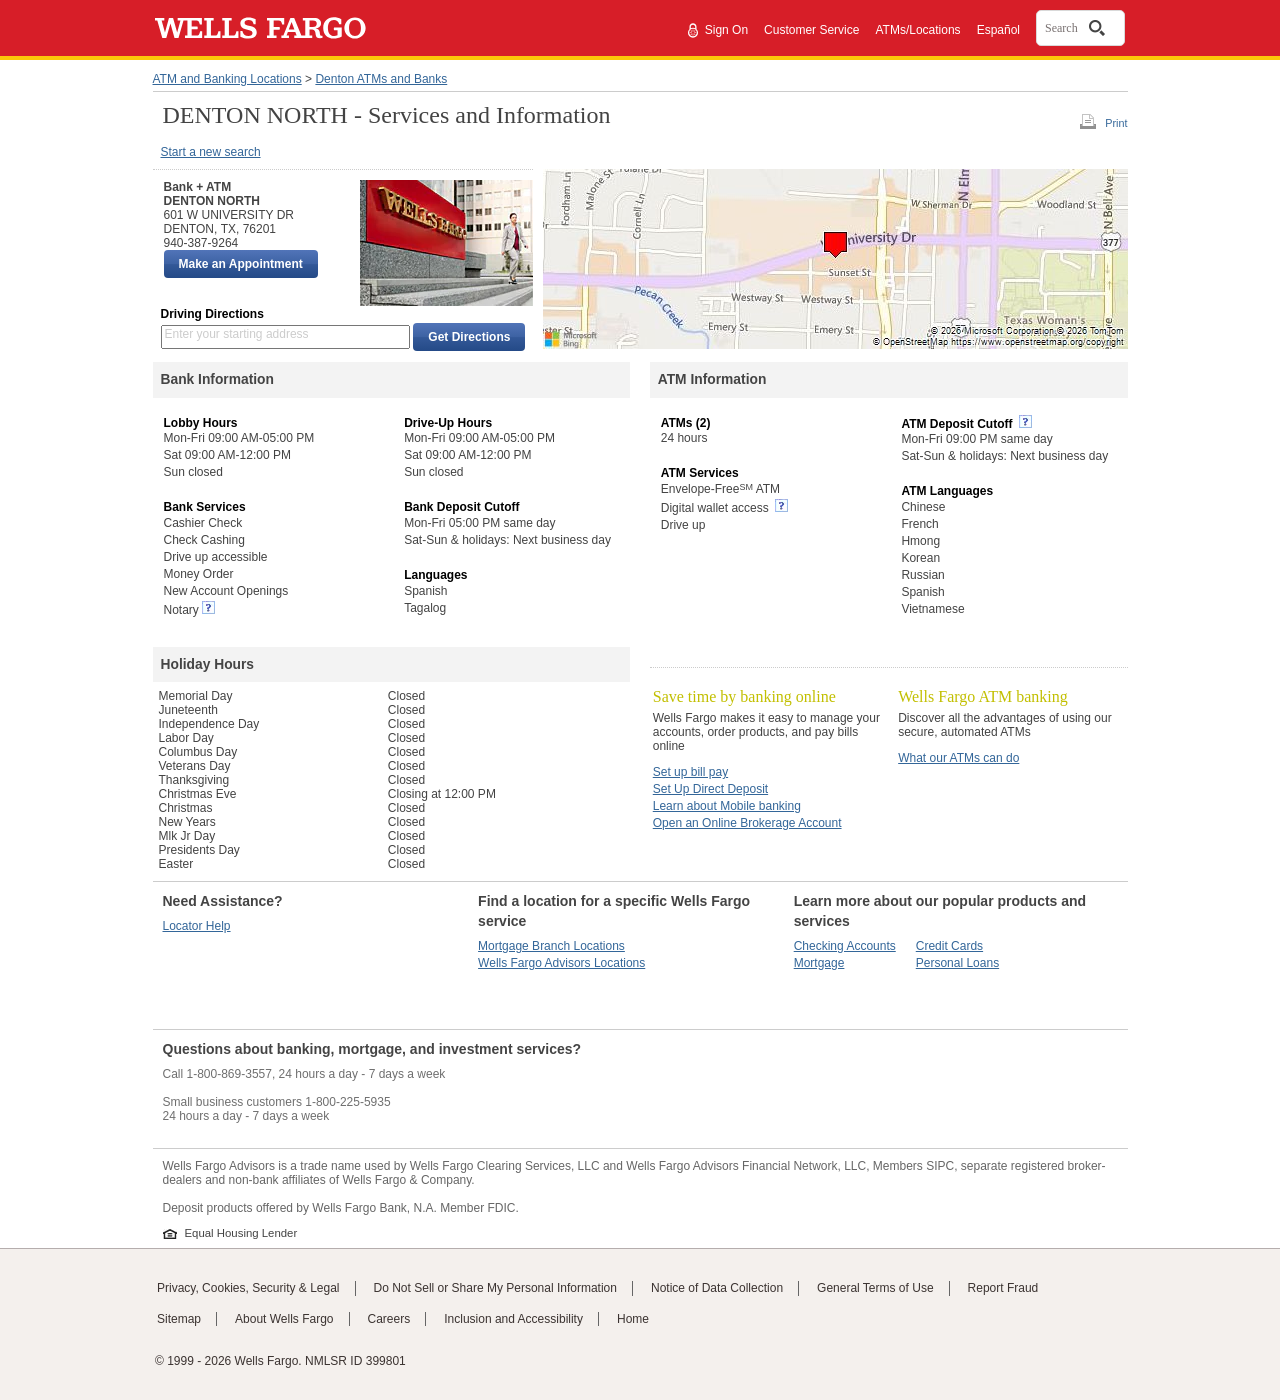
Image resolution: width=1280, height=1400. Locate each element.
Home (633, 1319)
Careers (389, 1319)
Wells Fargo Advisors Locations (561, 963)
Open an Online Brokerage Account (747, 823)
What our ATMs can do (958, 758)
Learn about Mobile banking (727, 806)
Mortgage (819, 963)
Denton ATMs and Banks (381, 79)
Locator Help (197, 926)
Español (998, 30)
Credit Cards (949, 946)
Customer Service (811, 30)
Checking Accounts (845, 946)
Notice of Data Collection (717, 1288)
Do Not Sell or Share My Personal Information (495, 1288)
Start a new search (211, 152)
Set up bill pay (690, 772)
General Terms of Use (875, 1288)
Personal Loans (957, 963)
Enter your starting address (237, 334)
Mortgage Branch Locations (551, 946)
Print (1116, 123)
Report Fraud (1003, 1288)
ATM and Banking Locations (227, 79)
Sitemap (179, 1319)
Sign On (726, 30)
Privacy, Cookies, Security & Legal (248, 1288)
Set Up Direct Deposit (710, 789)
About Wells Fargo (284, 1319)
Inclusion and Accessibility (513, 1319)
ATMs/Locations (917, 30)
